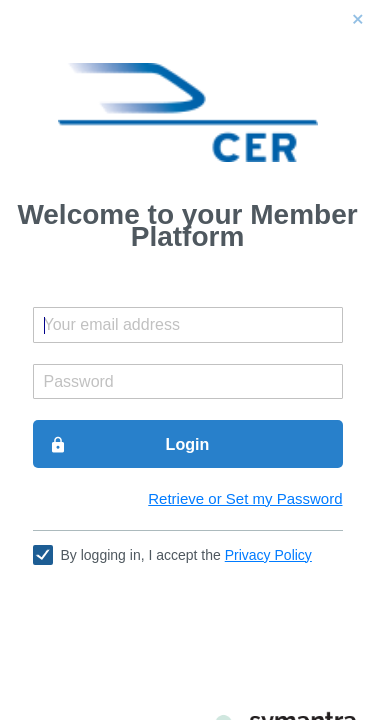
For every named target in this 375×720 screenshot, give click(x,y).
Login (129, 445)
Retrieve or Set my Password (245, 498)
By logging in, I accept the (186, 555)
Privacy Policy (268, 555)
